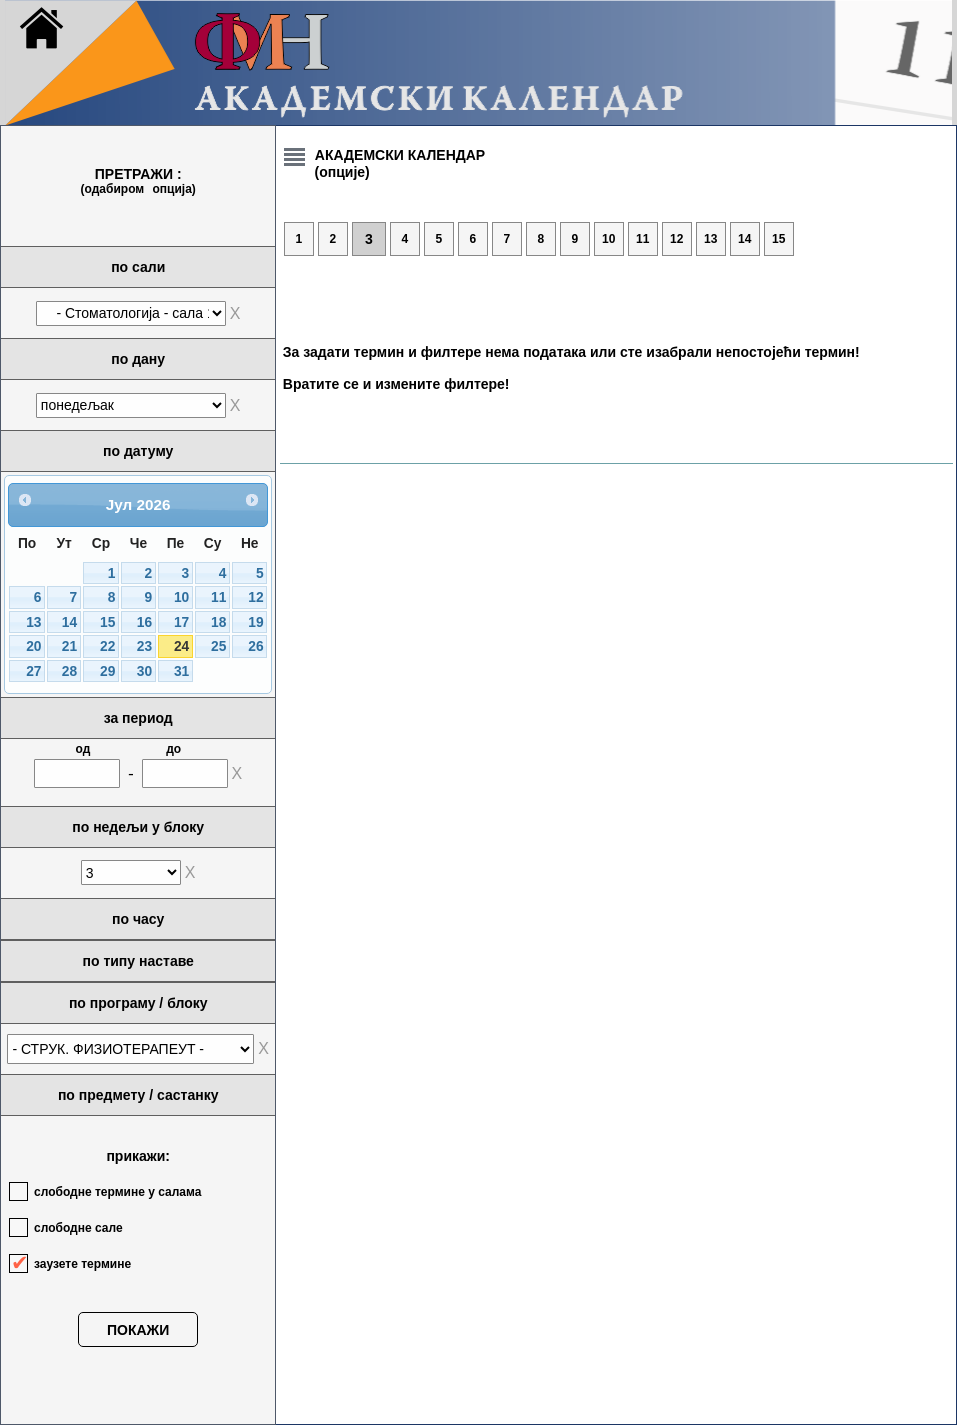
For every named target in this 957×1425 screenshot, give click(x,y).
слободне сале (78, 1228)
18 (218, 622)
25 (218, 646)
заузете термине (82, 1264)
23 (144, 646)
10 (181, 597)
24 (181, 646)
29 (107, 671)
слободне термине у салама (117, 1192)
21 (69, 646)
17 (181, 622)
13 (33, 622)
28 (69, 671)
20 (33, 646)
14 (69, 622)
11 (218, 597)
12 (255, 597)
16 (144, 622)
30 (144, 671)
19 (255, 622)
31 (181, 671)
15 (107, 622)
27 (33, 671)
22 (107, 646)
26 (255, 646)
